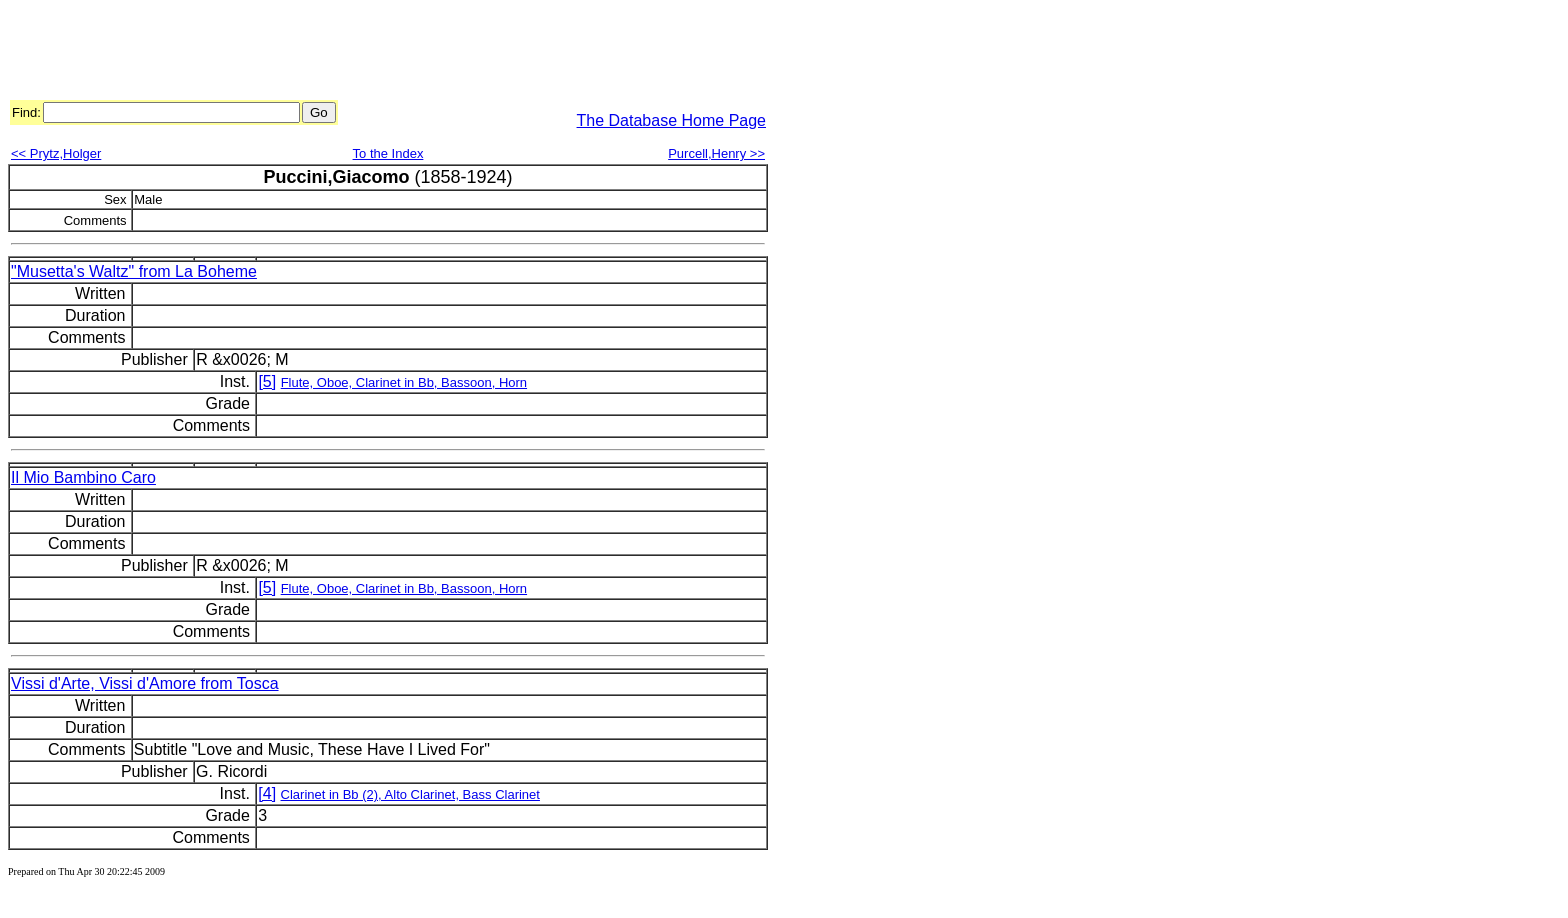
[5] (267, 381)
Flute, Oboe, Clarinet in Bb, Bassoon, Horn (404, 382)
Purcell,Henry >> (716, 153)
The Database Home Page (671, 120)
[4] (267, 793)
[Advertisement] (372, 53)
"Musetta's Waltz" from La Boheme (134, 271)
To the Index (388, 153)
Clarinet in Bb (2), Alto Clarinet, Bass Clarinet (410, 794)
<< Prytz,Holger (56, 153)
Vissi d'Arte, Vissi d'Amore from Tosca (145, 683)
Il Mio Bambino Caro (83, 477)
